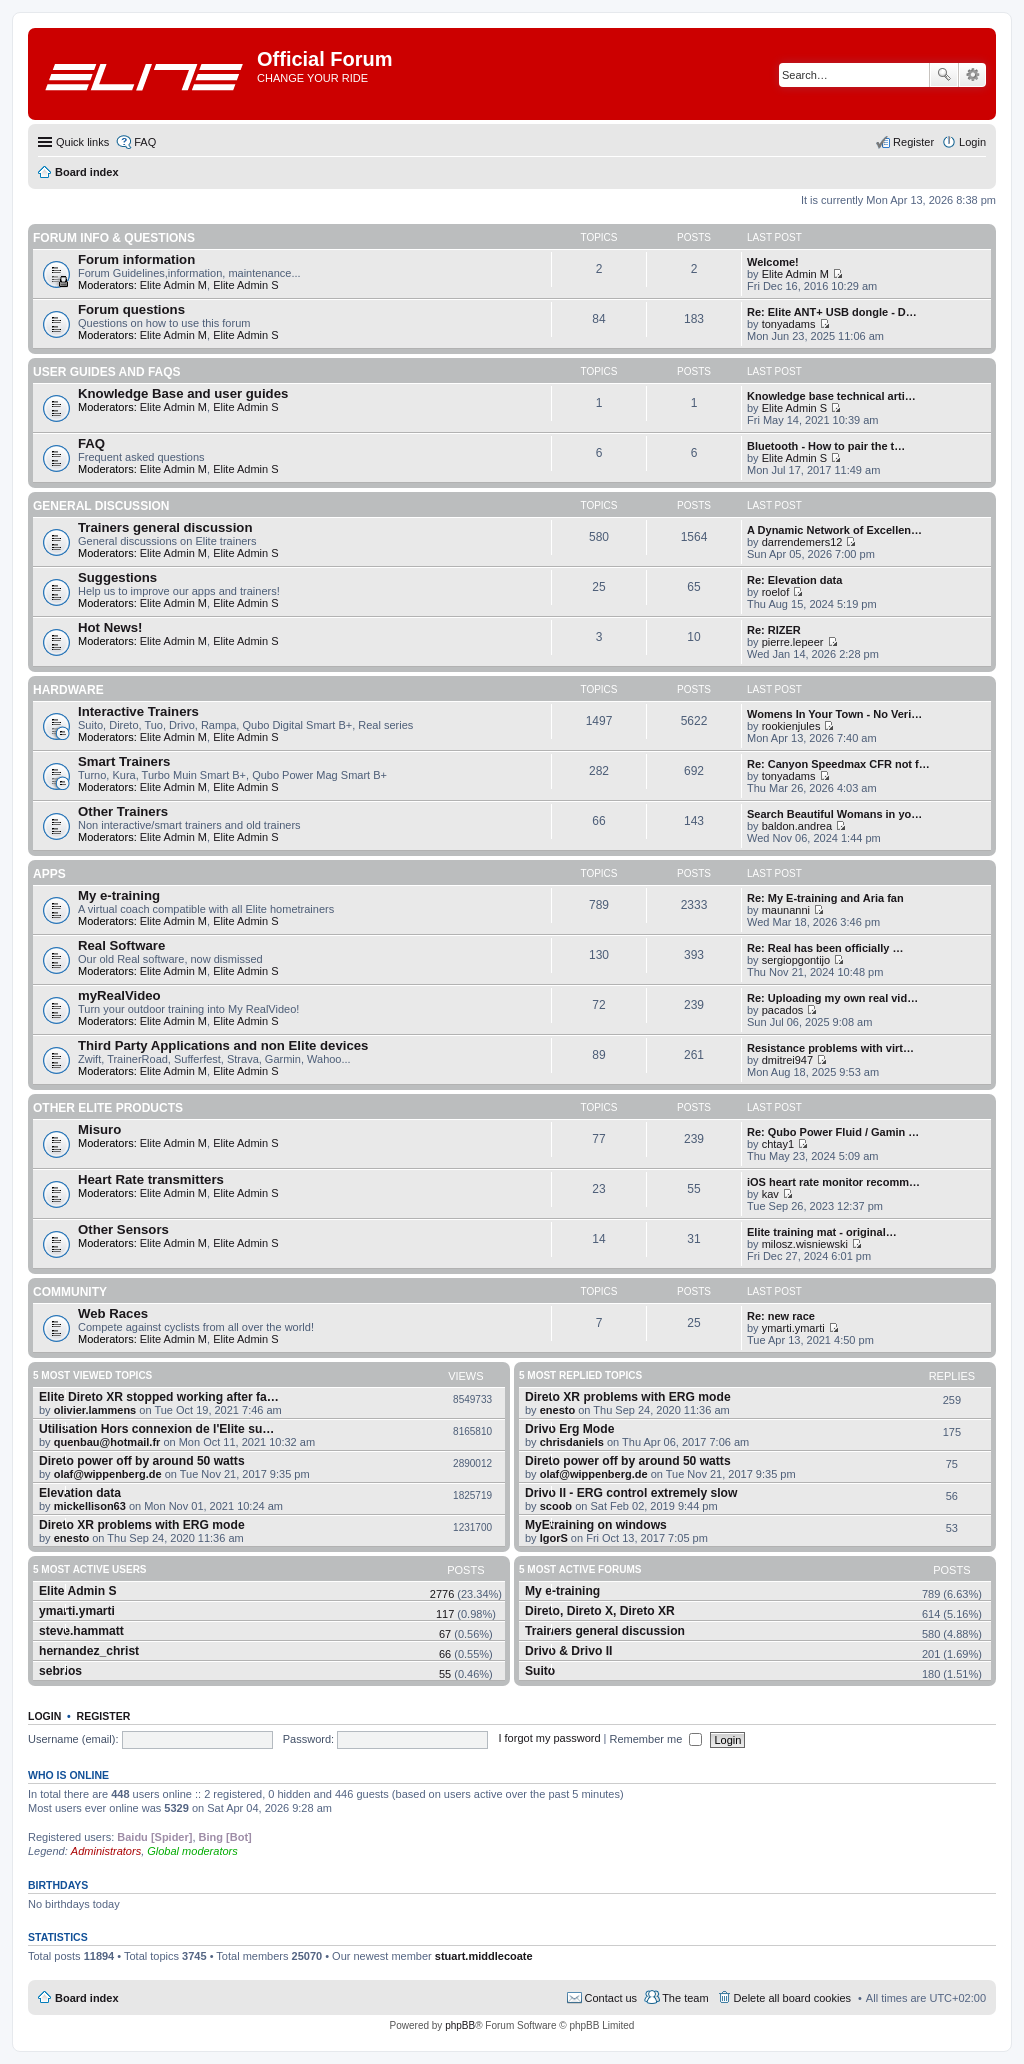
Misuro (99, 1129)
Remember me (656, 1739)
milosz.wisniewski (805, 1244)
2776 (442, 1594)
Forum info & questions (114, 238)
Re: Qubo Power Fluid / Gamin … (833, 1132)
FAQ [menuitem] (145, 142)
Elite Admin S (245, 285)
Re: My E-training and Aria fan (825, 898)
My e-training (119, 895)
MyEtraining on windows (596, 1525)
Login (44, 1716)
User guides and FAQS (107, 372)
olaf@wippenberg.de (108, 1474)
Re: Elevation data (794, 580)
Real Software (121, 945)
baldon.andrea (797, 826)
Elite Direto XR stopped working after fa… (159, 1397)
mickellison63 (90, 1506)
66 (445, 1654)
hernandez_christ (89, 1651)
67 (445, 1634)
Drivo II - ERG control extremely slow (631, 1493)
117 (445, 1614)
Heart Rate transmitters (151, 1179)
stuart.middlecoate (484, 1956)
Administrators (106, 1851)
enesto (71, 1538)
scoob (556, 1506)
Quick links (82, 142)
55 (445, 1674)
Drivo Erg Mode (569, 1429)
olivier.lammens (95, 1410)
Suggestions (117, 577)
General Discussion (101, 506)
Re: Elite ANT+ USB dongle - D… (832, 312)
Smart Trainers (124, 761)
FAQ (91, 443)
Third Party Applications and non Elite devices (223, 1045)
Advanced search (972, 75)
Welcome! (773, 262)
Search (944, 75)
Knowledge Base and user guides (183, 393)
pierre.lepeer (793, 642)
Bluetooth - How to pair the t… (826, 446)
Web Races (113, 1313)
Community (70, 1292)
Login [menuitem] (972, 142)
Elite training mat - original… (822, 1232)
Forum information (136, 259)
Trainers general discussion (165, 527)
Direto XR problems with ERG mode (142, 1525)
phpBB (460, 2025)
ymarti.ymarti (793, 1328)
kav (770, 1194)
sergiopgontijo (796, 960)
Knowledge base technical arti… (831, 396)
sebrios (60, 1671)
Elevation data (80, 1493)
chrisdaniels (572, 1442)
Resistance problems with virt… (830, 1048)
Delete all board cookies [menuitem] (792, 1998)
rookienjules (791, 726)
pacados (783, 1010)
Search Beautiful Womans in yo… (834, 814)
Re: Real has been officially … (825, 948)
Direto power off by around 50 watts (142, 1461)
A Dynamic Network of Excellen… (834, 530)
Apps (49, 874)
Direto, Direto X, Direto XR (600, 1611)
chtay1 (778, 1144)
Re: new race (781, 1316)
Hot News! (110, 627)
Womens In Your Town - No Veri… (834, 714)
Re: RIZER (774, 630)
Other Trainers (123, 811)
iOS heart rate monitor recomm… (833, 1182)
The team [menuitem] (685, 1998)
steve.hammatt (81, 1631)
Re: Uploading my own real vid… (832, 998)
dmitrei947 (787, 1060)
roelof (776, 592)
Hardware (68, 690)
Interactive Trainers (138, 711)
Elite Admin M (173, 285)
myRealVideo (119, 995)
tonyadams (789, 324)
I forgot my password (549, 1739)
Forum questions (131, 309)
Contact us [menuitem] (611, 1998)
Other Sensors (123, 1229)
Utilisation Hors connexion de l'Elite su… (156, 1429)
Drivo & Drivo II (568, 1651)
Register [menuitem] (913, 142)
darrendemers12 (802, 542)
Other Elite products (108, 1108)
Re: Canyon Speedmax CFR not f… (838, 764)
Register (104, 1716)
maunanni (786, 910)
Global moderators (192, 1851)
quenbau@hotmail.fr (107, 1442)
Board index (87, 1998)
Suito (540, 1671)
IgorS (554, 1538)
